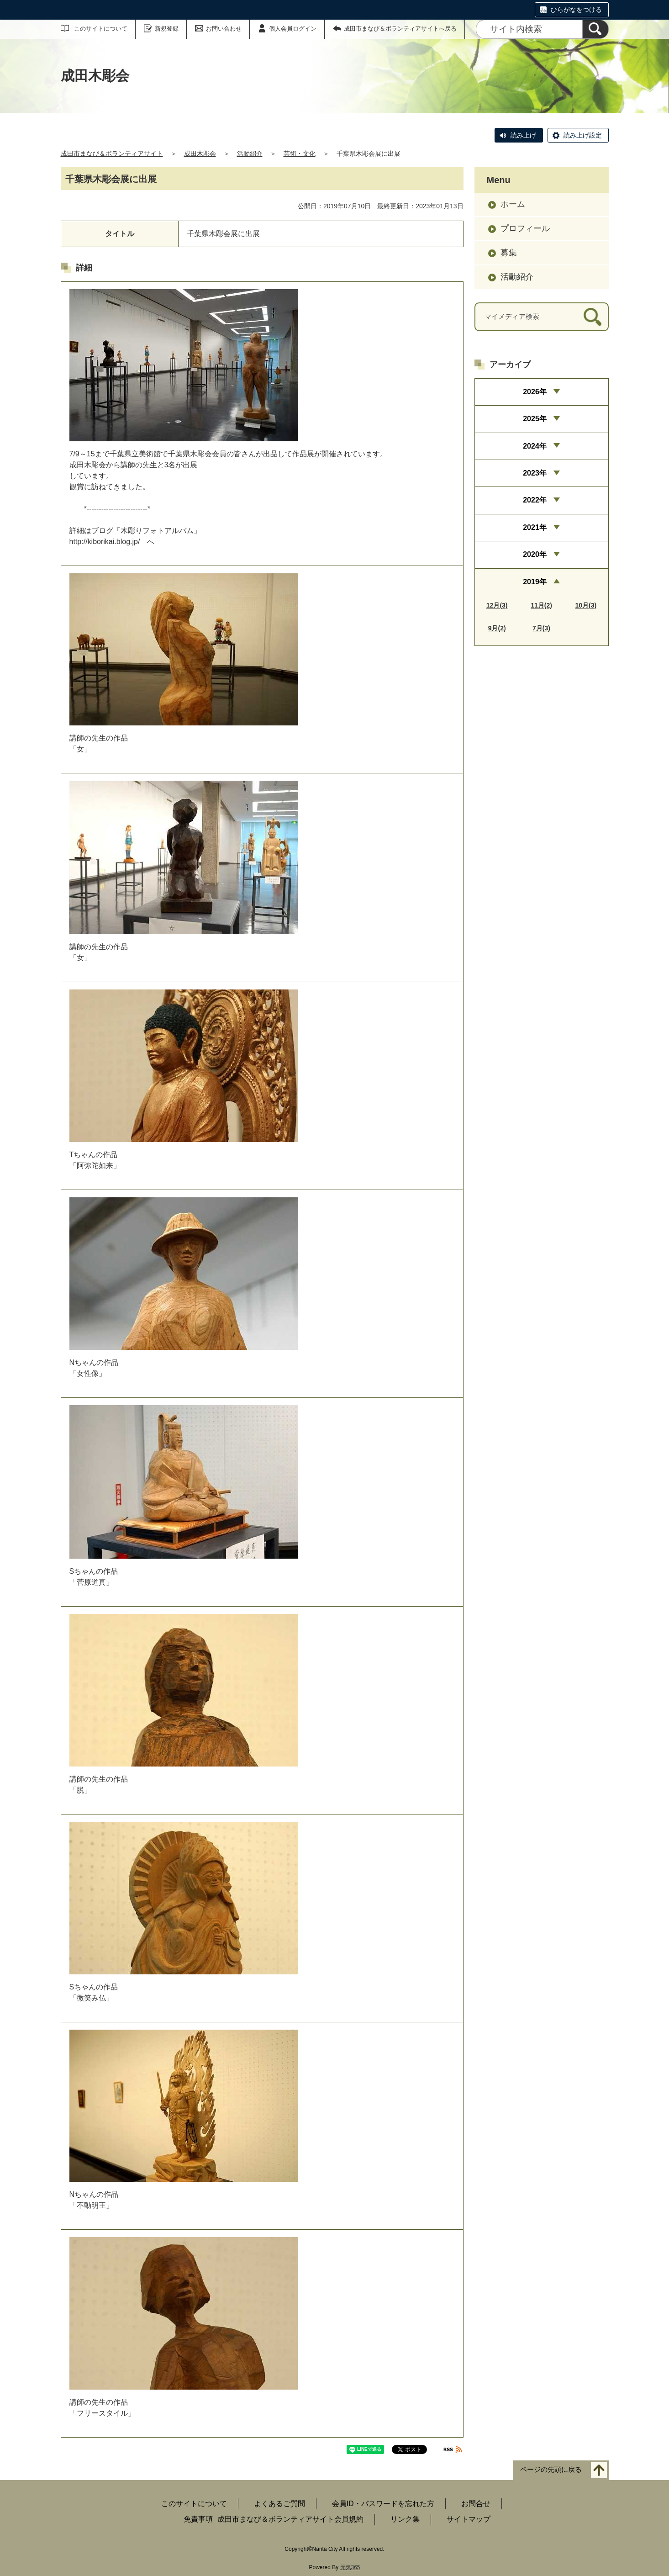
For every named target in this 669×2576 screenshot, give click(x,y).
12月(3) (497, 605)
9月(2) (497, 628)
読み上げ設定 (583, 135)
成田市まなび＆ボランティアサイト (112, 153)
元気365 (350, 2567)
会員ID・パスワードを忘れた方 (383, 2503)
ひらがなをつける (576, 9)
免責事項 (198, 2519)
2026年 (535, 392)
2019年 (535, 582)
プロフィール (525, 228)
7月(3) (541, 628)
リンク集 (405, 2519)
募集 (508, 252)
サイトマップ (468, 2519)
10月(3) (585, 605)
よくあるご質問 (279, 2503)
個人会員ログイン (292, 28)
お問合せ (475, 2503)
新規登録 (167, 28)
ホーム (512, 204)
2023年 (535, 473)
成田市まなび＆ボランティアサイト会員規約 (290, 2519)
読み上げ (523, 135)
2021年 (535, 527)
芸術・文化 (300, 153)
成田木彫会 (200, 153)
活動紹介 (250, 153)
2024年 (535, 446)
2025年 (535, 419)
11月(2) (541, 605)
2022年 (535, 500)
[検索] (595, 29)
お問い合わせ (224, 28)
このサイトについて (100, 28)
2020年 (535, 554)
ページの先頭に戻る (551, 2470)
